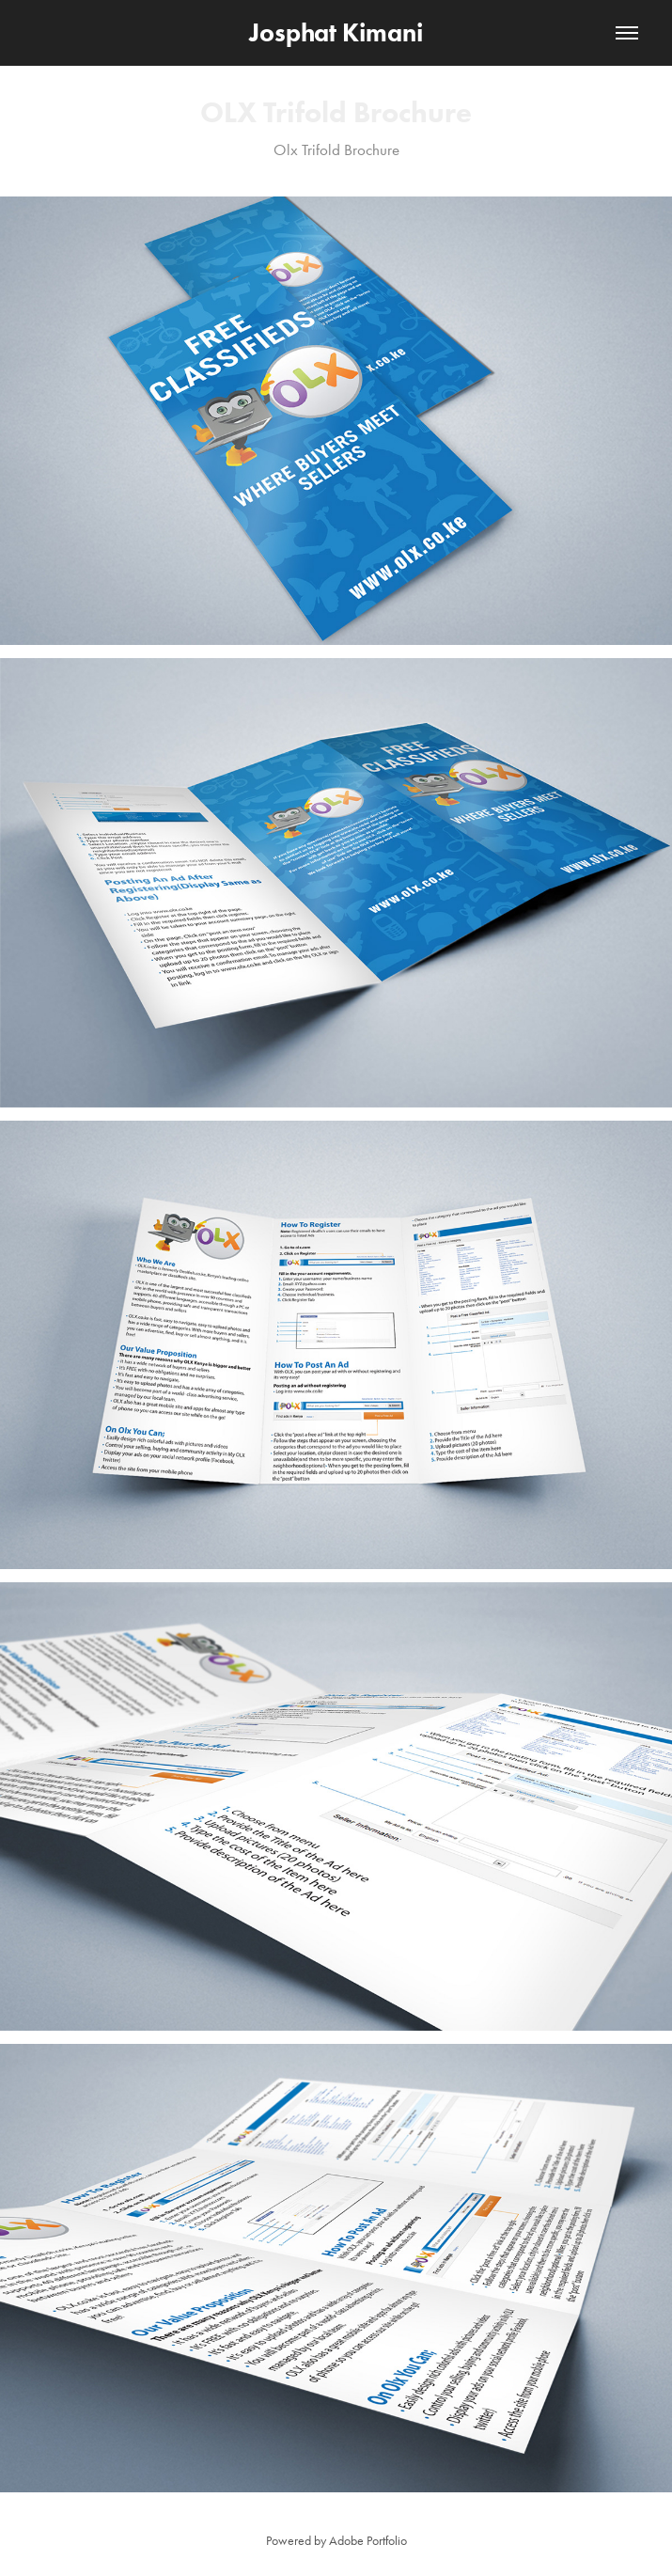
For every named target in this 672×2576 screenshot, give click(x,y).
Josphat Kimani (336, 32)
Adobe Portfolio (368, 2541)
